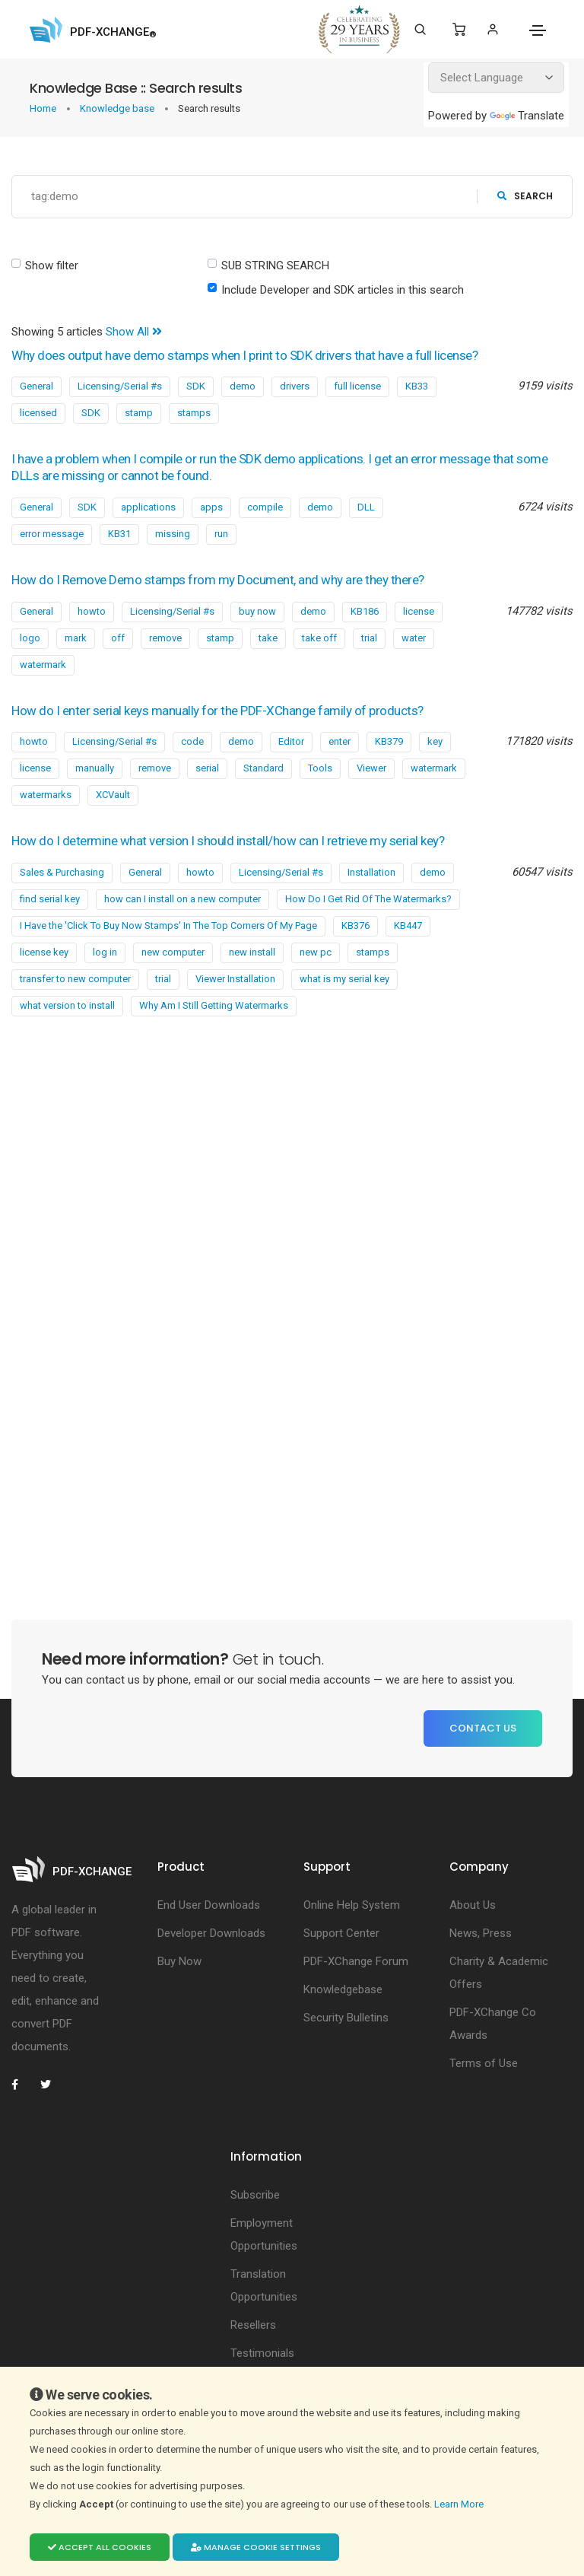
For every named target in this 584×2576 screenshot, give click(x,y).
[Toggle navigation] (537, 30)
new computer (173, 952)
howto (92, 611)
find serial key (50, 899)
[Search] (420, 29)
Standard (263, 768)
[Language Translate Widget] (496, 77)
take (268, 638)
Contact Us (482, 1728)
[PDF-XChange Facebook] (22, 2084)
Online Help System (351, 1905)
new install (252, 952)
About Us (472, 1905)
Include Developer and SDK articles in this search (342, 290)
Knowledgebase (342, 1989)
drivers (294, 386)
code (192, 741)
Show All (134, 332)
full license (357, 386)
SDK (195, 386)
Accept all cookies (99, 2547)
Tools (320, 768)
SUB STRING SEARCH (275, 265)
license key (44, 952)
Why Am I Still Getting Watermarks (213, 1005)
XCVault (113, 794)
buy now (257, 611)
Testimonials (262, 2353)
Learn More (460, 2504)
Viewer (371, 768)
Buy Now (179, 1961)
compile (265, 507)
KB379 (389, 741)
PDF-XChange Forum (355, 1961)
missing (172, 533)
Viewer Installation (235, 978)
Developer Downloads (211, 1933)
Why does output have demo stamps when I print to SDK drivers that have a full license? (244, 355)
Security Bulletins (346, 2017)
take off (319, 638)
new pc (316, 952)
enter (339, 741)
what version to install (67, 1005)
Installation (371, 872)
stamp (139, 412)
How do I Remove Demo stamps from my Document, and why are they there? (217, 579)
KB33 (416, 386)
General (36, 386)
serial (207, 768)
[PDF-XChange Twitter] (51, 2084)
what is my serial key (344, 978)
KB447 (408, 925)
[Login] (492, 29)
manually (94, 768)
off (118, 638)
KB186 (365, 611)
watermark (43, 664)
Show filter (51, 265)
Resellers (253, 2325)
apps (211, 507)
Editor (291, 741)
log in (105, 952)
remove (165, 638)
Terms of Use (483, 2063)
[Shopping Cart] (458, 29)
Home (44, 108)
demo (243, 386)
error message (52, 533)
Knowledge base (118, 108)
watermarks (45, 794)
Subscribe (255, 2195)
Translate (527, 115)
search (525, 195)
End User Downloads (208, 1905)
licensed (38, 412)
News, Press (480, 1933)
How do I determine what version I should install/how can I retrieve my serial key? (227, 840)
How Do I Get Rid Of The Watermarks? (368, 899)
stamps (194, 412)
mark (76, 638)
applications (148, 507)
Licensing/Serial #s (120, 386)
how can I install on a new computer (182, 899)
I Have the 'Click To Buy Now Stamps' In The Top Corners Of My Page (168, 925)
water (414, 638)
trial (369, 638)
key (435, 741)
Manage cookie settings (256, 2547)
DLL (366, 507)
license (418, 611)
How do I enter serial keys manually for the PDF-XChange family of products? (217, 710)
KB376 (355, 925)
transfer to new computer (75, 978)
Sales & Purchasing (62, 872)
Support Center (341, 1933)
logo (30, 638)
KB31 (119, 533)
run (221, 533)
